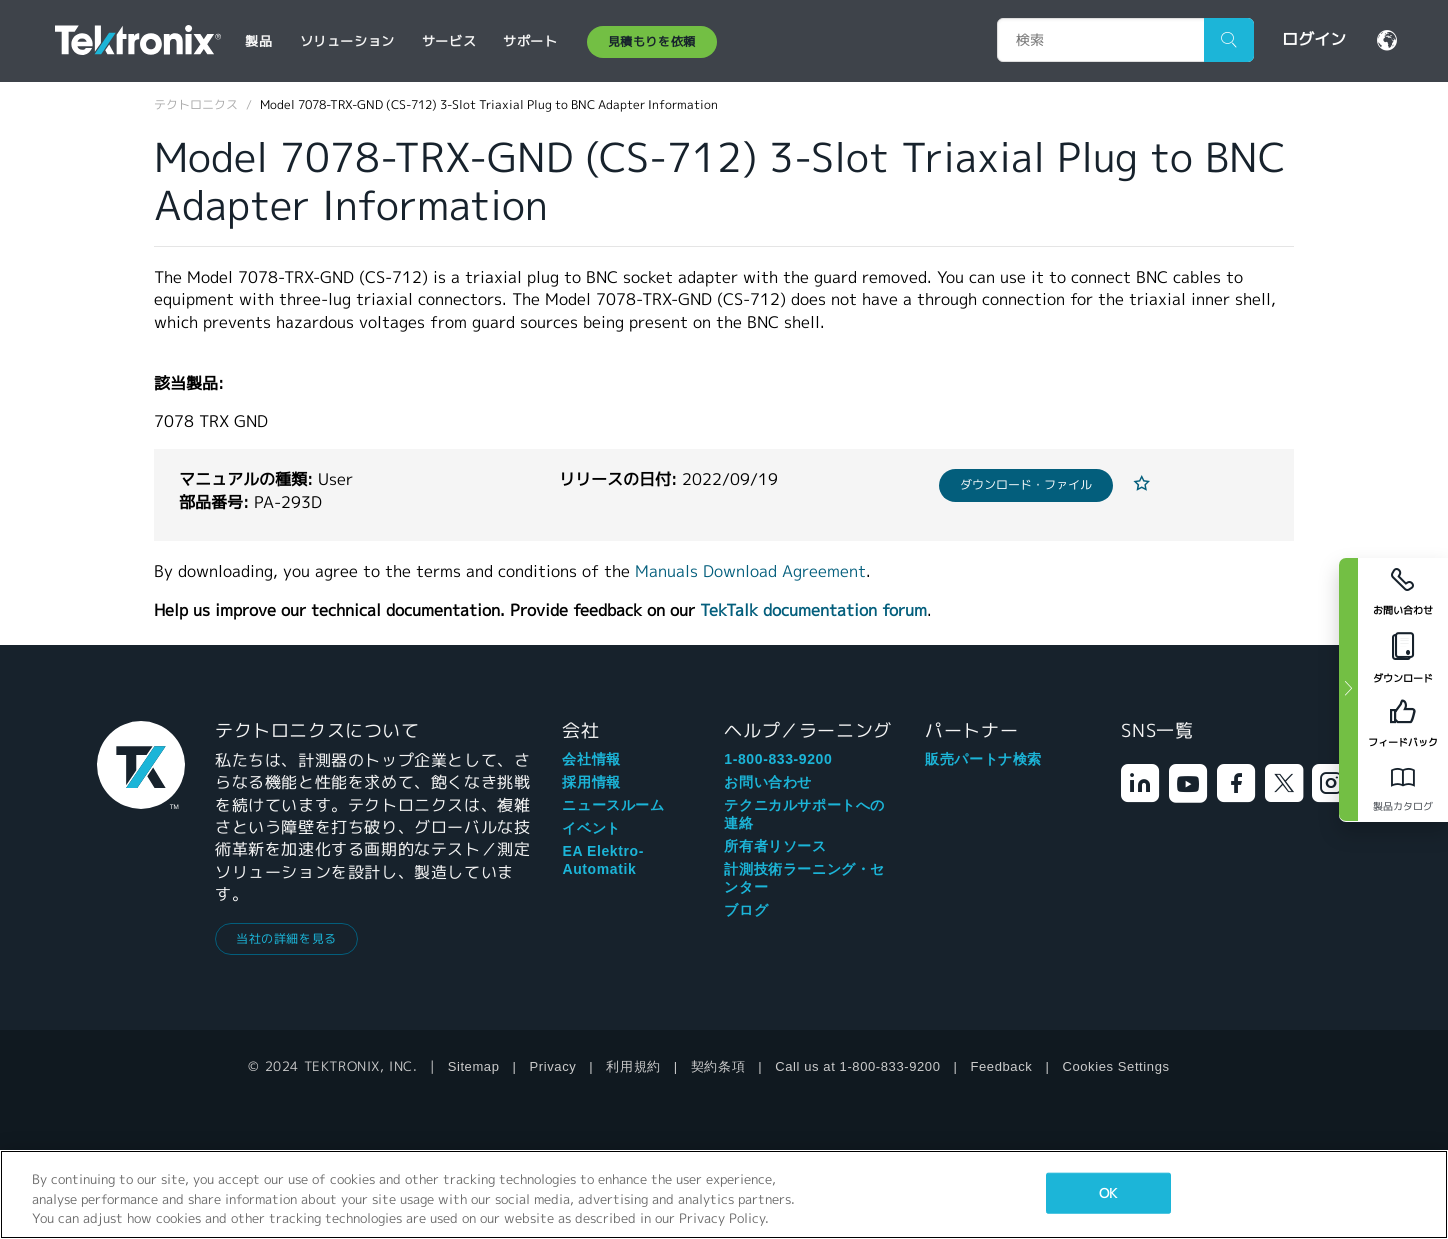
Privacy (553, 1066)
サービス (449, 41)
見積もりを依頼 (652, 41)
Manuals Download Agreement (750, 571)
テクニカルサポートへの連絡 (804, 814)
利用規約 (633, 1066)
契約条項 (718, 1066)
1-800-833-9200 (778, 759)
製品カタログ (1403, 806)
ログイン (1314, 39)
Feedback (1002, 1066)
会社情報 (591, 759)
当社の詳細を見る (286, 938)
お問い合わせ (768, 782)
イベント (591, 828)
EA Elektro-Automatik (603, 860)
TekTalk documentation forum (813, 610)
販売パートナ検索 (983, 759)
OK (1108, 1192)
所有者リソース (775, 846)
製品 (258, 41)
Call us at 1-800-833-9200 (857, 1066)
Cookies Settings (1115, 1066)
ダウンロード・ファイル (1026, 484)
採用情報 (591, 782)
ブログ (746, 910)
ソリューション (347, 41)
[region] (724, 1194)
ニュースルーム (613, 805)
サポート (530, 41)
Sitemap (474, 1066)
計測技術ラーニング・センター (804, 878)
